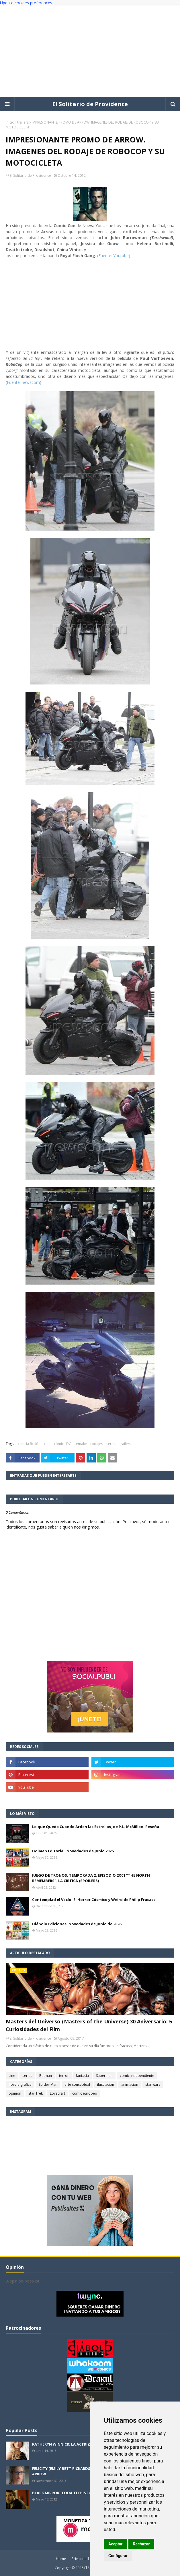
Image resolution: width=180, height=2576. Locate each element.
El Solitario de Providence (90, 104)
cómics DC (62, 1443)
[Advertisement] (90, 51)
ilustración (105, 2084)
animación (129, 2084)
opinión (15, 2093)
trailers (23, 122)
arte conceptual (77, 2084)
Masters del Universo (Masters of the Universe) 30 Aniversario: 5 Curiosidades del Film (89, 2025)
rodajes (96, 1443)
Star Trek (35, 2093)
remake (81, 1443)
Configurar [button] (118, 2555)
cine (47, 1443)
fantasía (82, 2075)
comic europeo (84, 2093)
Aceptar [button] (115, 2544)
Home (61, 2558)
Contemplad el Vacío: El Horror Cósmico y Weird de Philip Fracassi (94, 1899)
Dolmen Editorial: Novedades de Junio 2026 (73, 1850)
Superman (104, 2075)
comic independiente (137, 2075)
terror (64, 2075)
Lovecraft (57, 2093)
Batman (45, 2075)
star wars (152, 2084)
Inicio (10, 122)
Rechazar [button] (141, 2544)
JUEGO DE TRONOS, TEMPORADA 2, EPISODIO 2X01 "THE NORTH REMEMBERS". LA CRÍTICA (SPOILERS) (91, 1878)
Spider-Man (48, 2084)
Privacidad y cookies (88, 2558)
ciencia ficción (29, 1443)
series (111, 1443)
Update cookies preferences (26, 2)
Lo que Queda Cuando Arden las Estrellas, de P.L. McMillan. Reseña (95, 1826)
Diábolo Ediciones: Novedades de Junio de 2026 (76, 1923)
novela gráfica (20, 2084)
